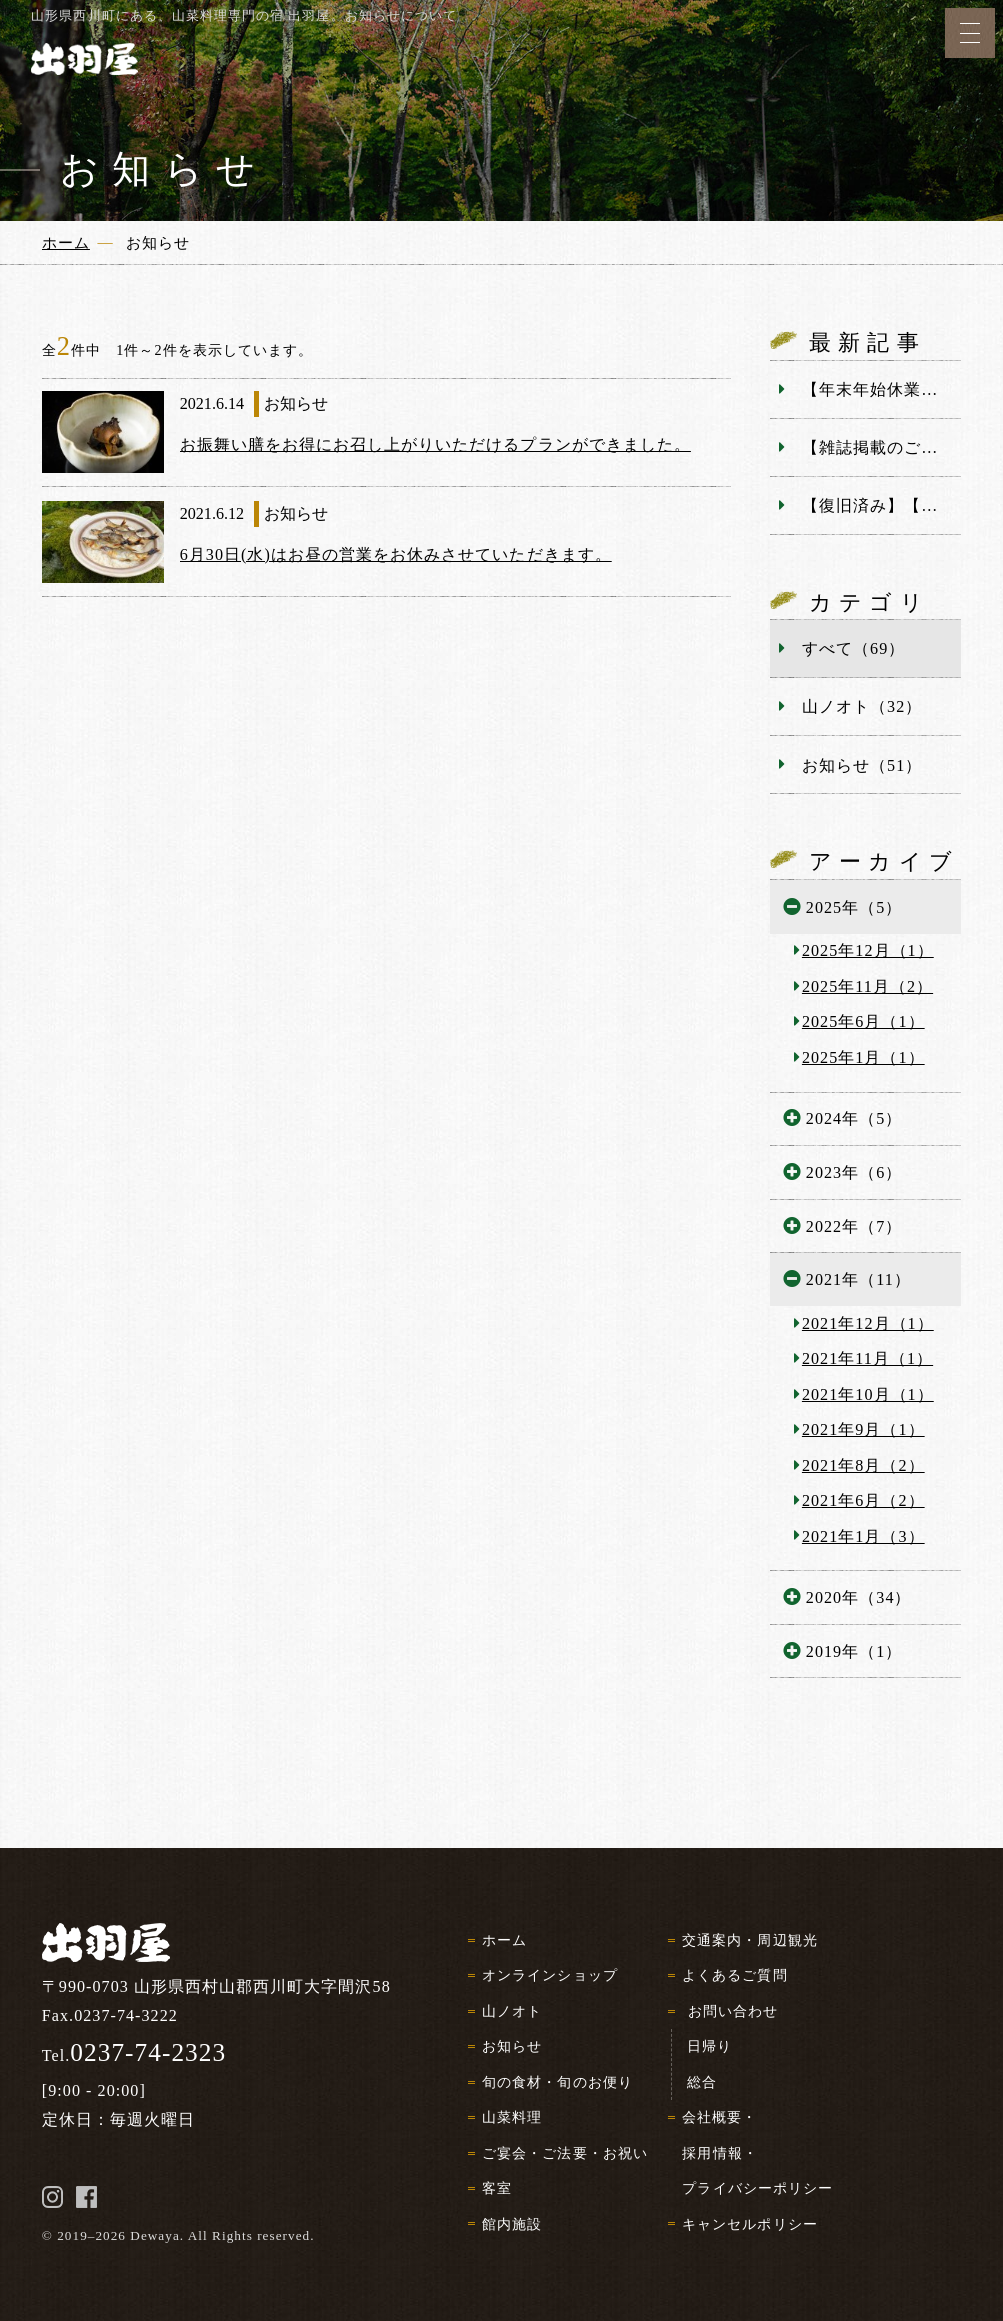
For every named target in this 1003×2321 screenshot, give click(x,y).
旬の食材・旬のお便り (557, 2082)
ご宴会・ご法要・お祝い (564, 2153)
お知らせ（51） (862, 765)
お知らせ (512, 2046)
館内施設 (512, 2224)
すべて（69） (853, 648)
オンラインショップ (549, 1975)
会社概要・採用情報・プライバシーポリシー (757, 2152)
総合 (702, 2082)
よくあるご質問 (734, 1975)
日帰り (709, 2046)
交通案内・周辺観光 (749, 1940)
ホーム (504, 1940)
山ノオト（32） (862, 706)
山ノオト (512, 2011)
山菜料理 (512, 2117)
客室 (497, 2188)
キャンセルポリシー (749, 2224)
